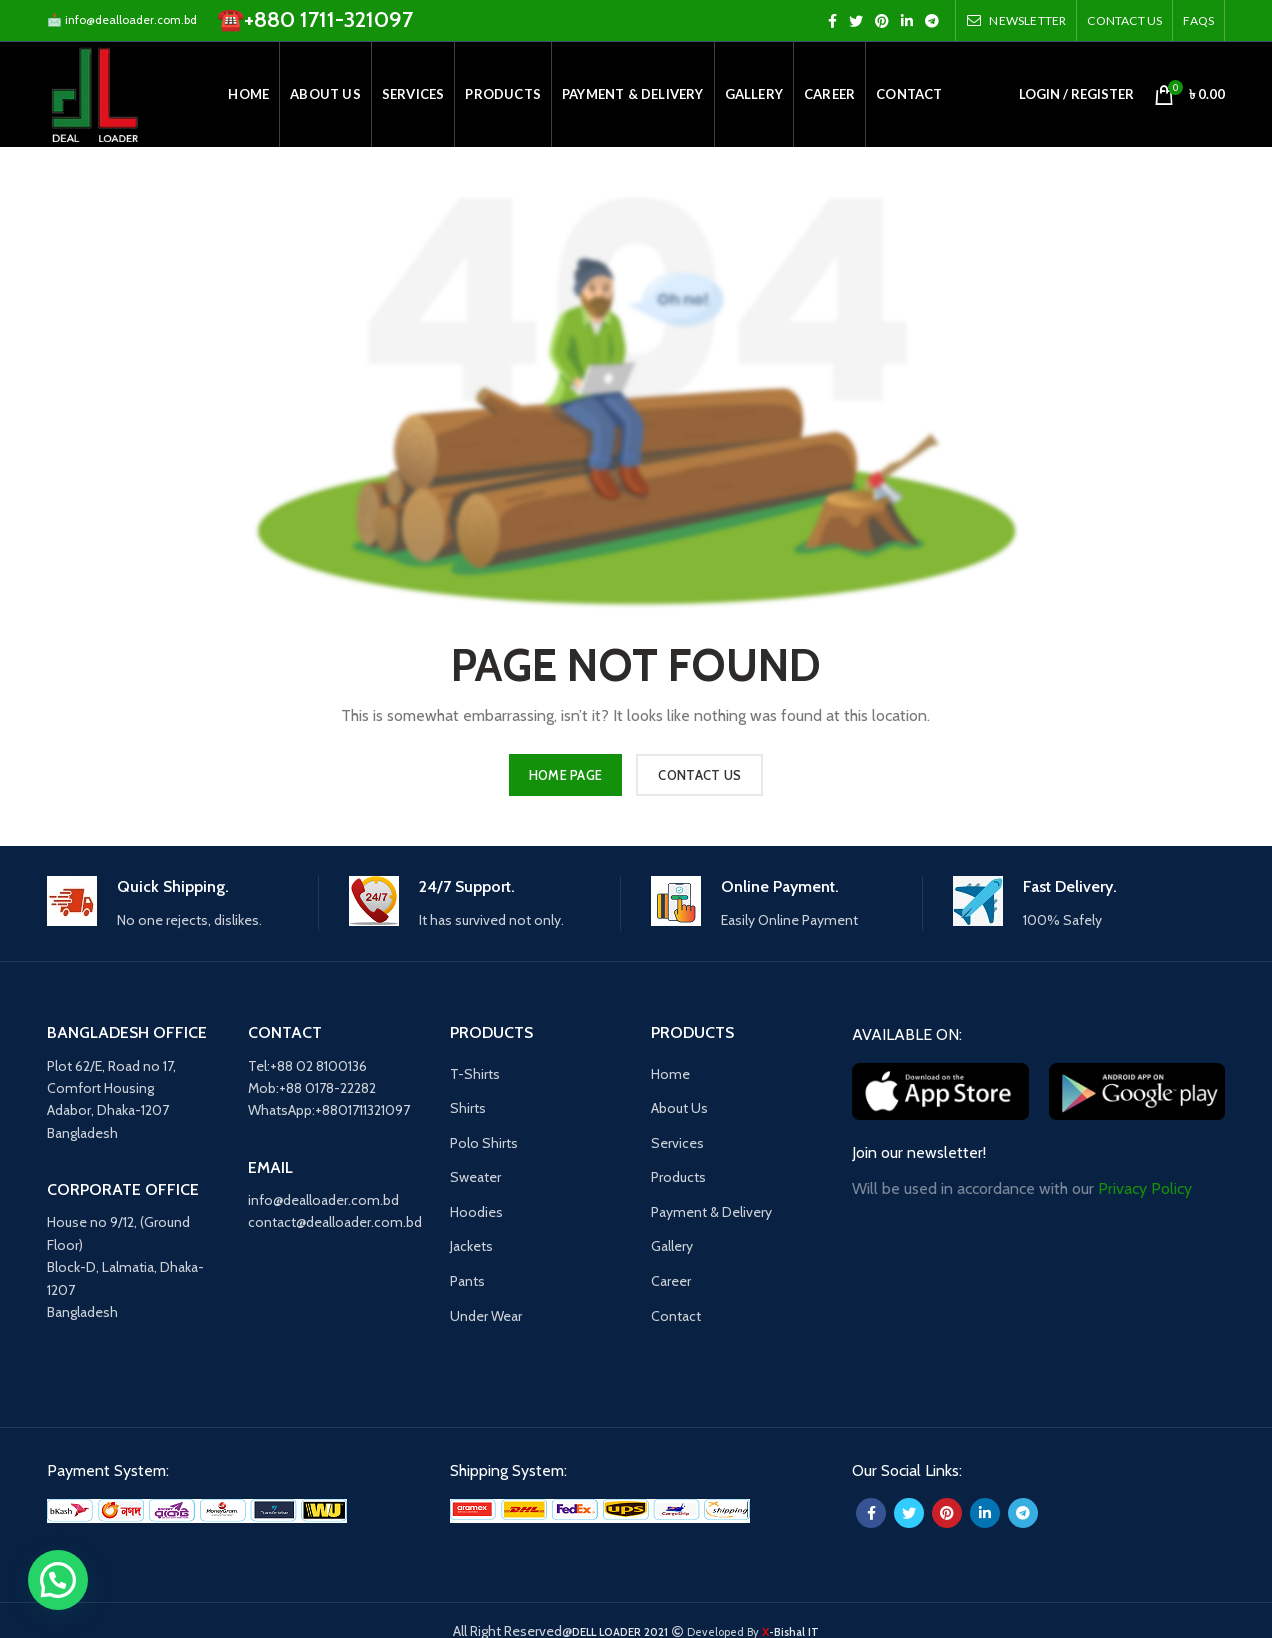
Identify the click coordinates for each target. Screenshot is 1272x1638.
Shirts (468, 1108)
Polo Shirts (484, 1143)
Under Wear (486, 1316)
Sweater (475, 1177)
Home (670, 1074)
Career (671, 1281)
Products (678, 1177)
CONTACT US (699, 775)
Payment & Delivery (711, 1212)
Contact (676, 1316)
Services (677, 1143)
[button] (58, 1580)
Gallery (672, 1246)
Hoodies (476, 1212)
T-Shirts (475, 1074)
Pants (467, 1281)
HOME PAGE (566, 775)
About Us (679, 1108)
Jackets (471, 1246)
